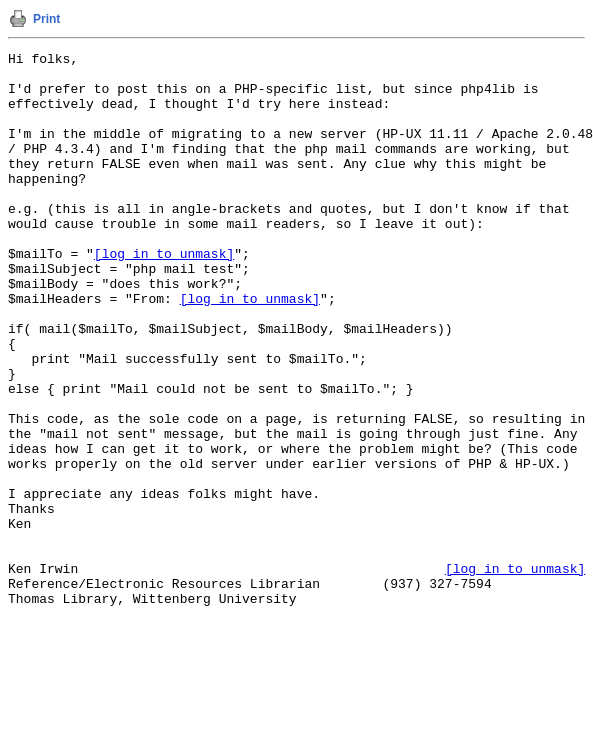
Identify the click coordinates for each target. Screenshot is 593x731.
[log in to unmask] (164, 295)
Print (46, 19)
